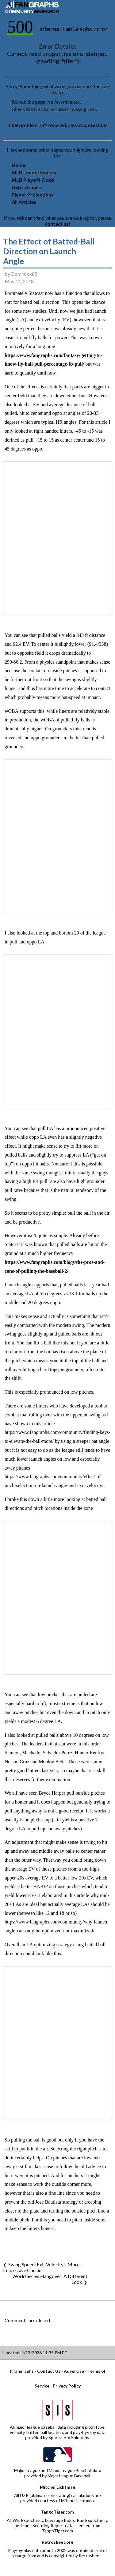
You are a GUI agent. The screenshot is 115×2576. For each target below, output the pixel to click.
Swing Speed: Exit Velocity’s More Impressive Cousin (41, 2267)
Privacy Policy (67, 2385)
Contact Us (48, 2371)
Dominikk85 (24, 274)
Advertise (74, 2371)
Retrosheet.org (57, 2542)
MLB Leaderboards (34, 172)
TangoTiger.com (57, 2511)
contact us (94, 125)
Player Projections (33, 194)
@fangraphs (22, 2371)
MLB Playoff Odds (33, 180)
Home (18, 165)
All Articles (24, 202)
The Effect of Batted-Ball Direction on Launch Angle (48, 251)
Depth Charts (27, 187)
